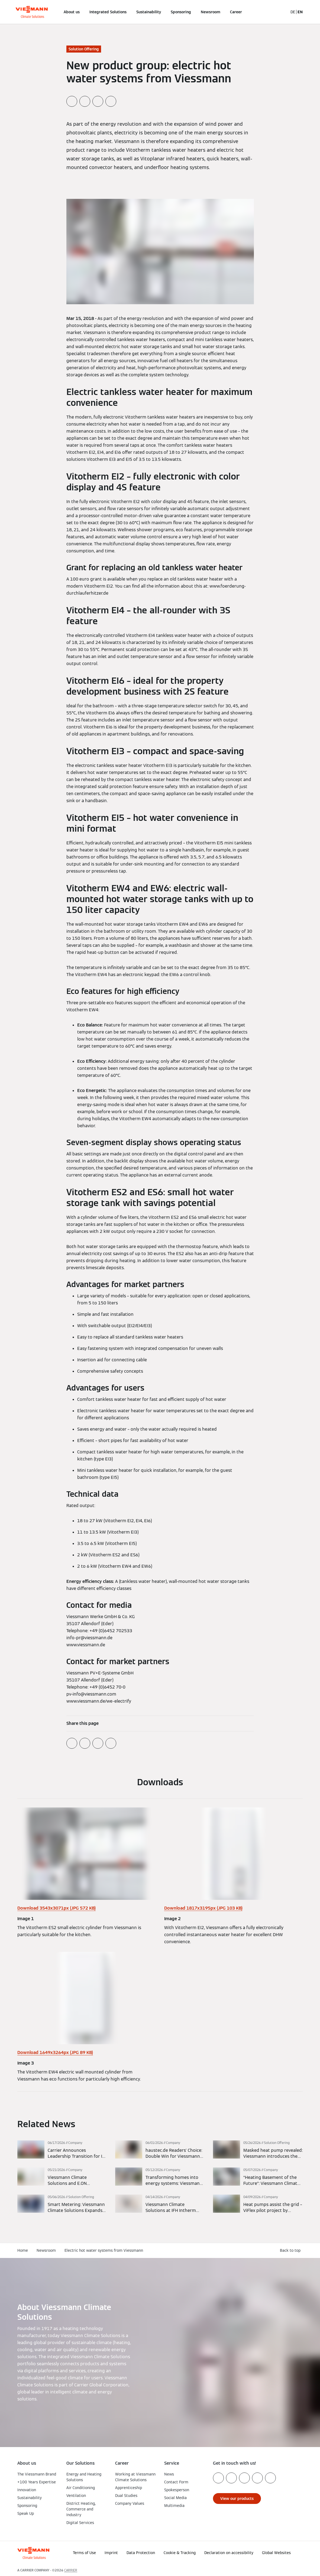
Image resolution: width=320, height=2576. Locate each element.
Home (22, 2250)
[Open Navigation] (3, 12)
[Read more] (62, 2149)
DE (292, 11)
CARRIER (70, 2570)
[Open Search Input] (281, 12)
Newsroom (210, 11)
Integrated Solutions (108, 11)
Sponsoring (181, 11)
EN (300, 11)
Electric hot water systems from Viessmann (103, 2250)
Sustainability (148, 11)
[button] (262, 2557)
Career (236, 11)
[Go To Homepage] (31, 12)
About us (72, 11)
